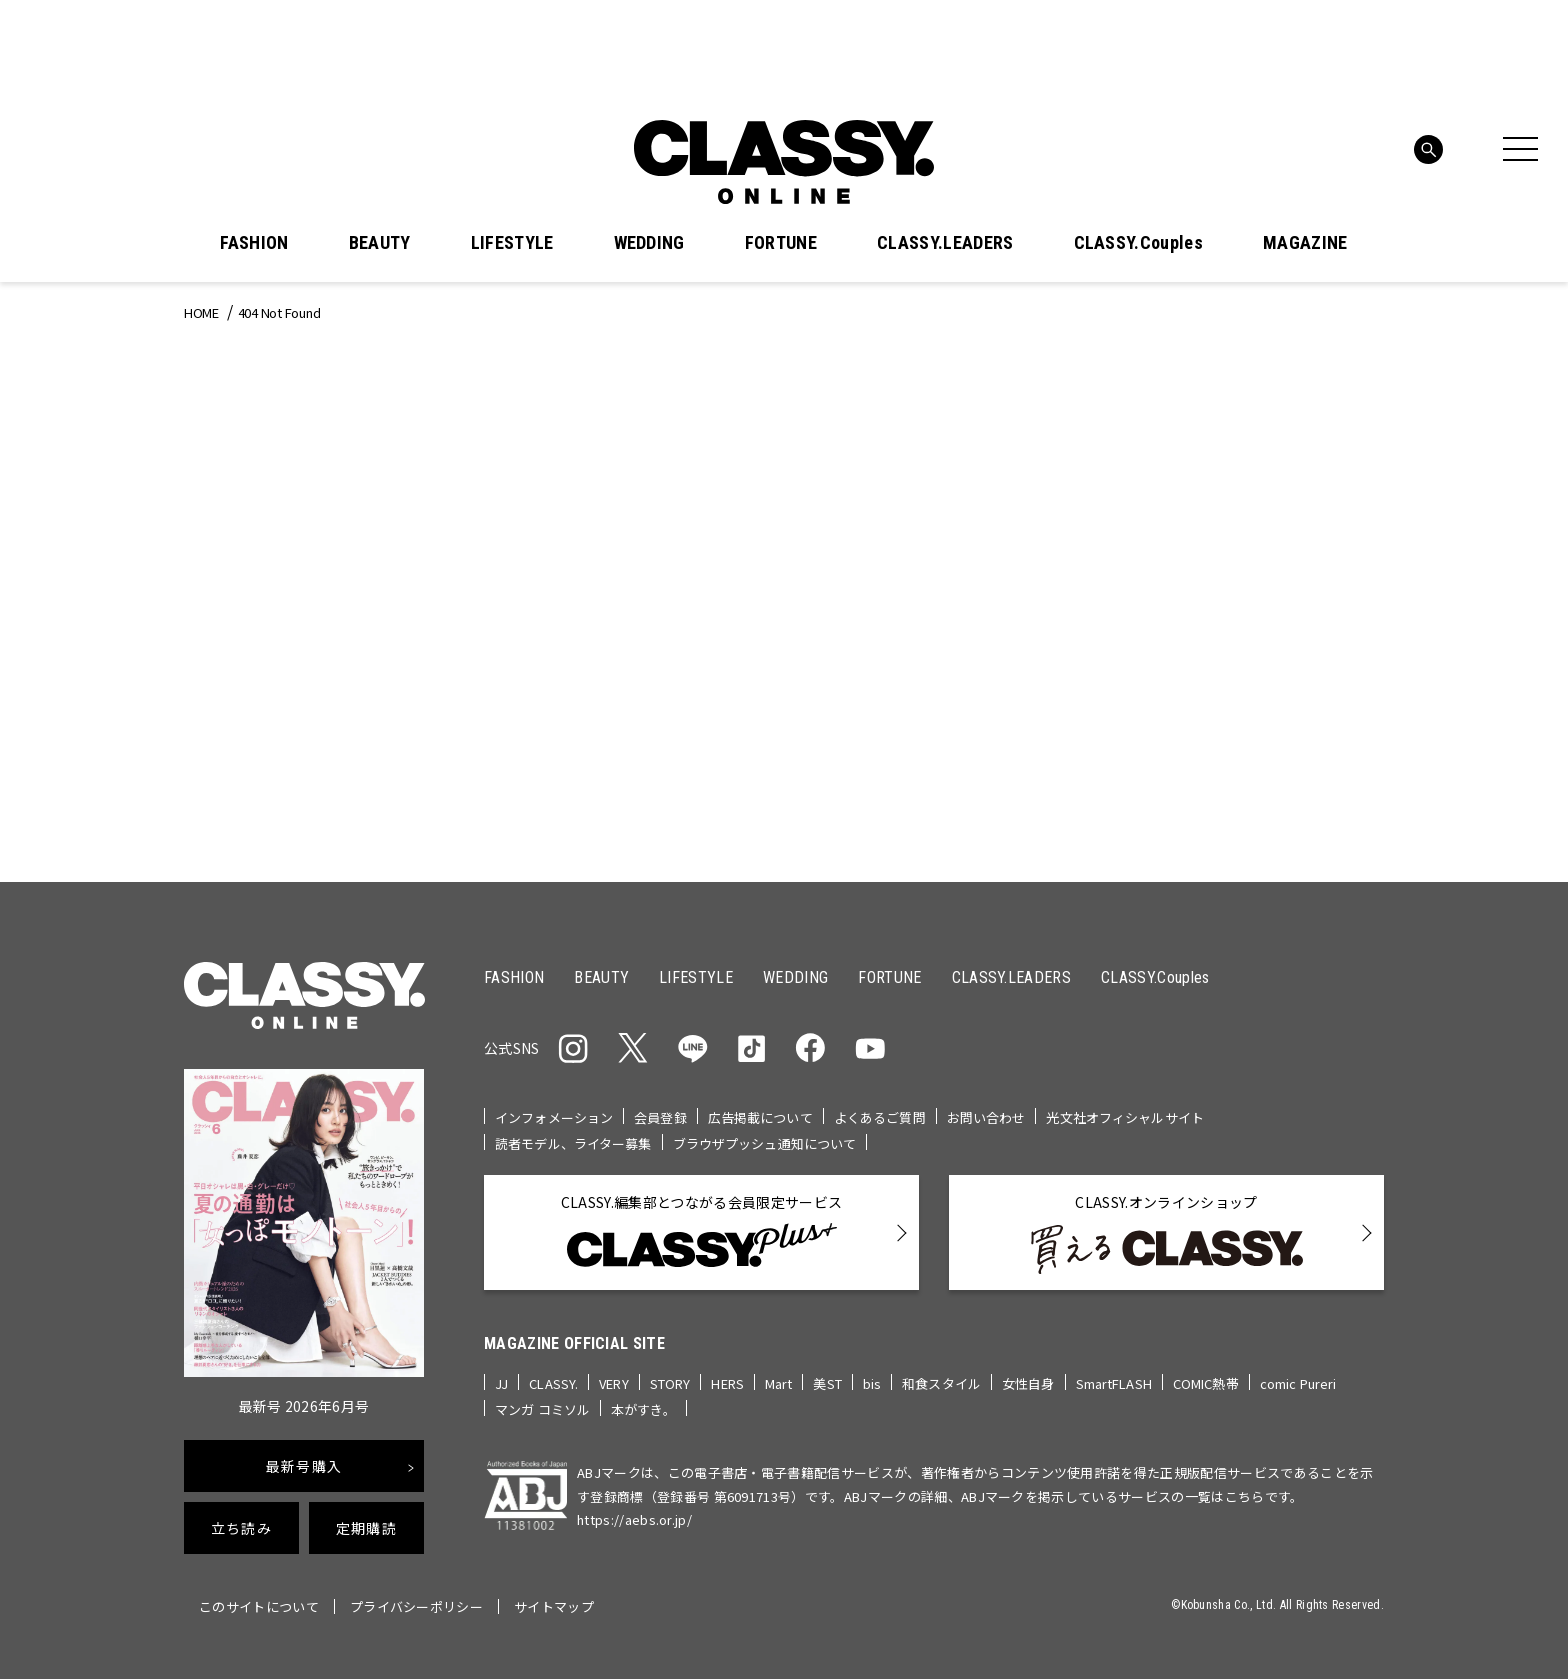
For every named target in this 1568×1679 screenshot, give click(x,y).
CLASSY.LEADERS (945, 243)
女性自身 (1028, 1383)
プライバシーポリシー (416, 1606)
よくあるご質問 (880, 1117)
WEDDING (649, 243)
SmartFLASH (1114, 1383)
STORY (670, 1383)
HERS (727, 1383)
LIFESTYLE (512, 243)
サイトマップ (554, 1606)
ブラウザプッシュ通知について (765, 1143)
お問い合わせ (986, 1117)
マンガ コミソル (542, 1409)
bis (872, 1383)
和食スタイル (941, 1383)
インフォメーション (554, 1117)
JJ (501, 1383)
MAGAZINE (1305, 243)
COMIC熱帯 (1206, 1383)
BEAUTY (380, 243)
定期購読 (366, 1528)
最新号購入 (304, 1466)
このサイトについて (259, 1606)
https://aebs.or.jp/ (634, 1519)
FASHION (254, 243)
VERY (614, 1383)
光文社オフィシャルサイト (1125, 1117)
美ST (827, 1383)
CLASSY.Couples (1138, 243)
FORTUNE (781, 243)
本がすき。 (643, 1409)
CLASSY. (553, 1383)
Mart (779, 1383)
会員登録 (660, 1117)
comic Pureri (1298, 1383)
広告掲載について (760, 1117)
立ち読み (241, 1528)
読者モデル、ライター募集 (573, 1143)
